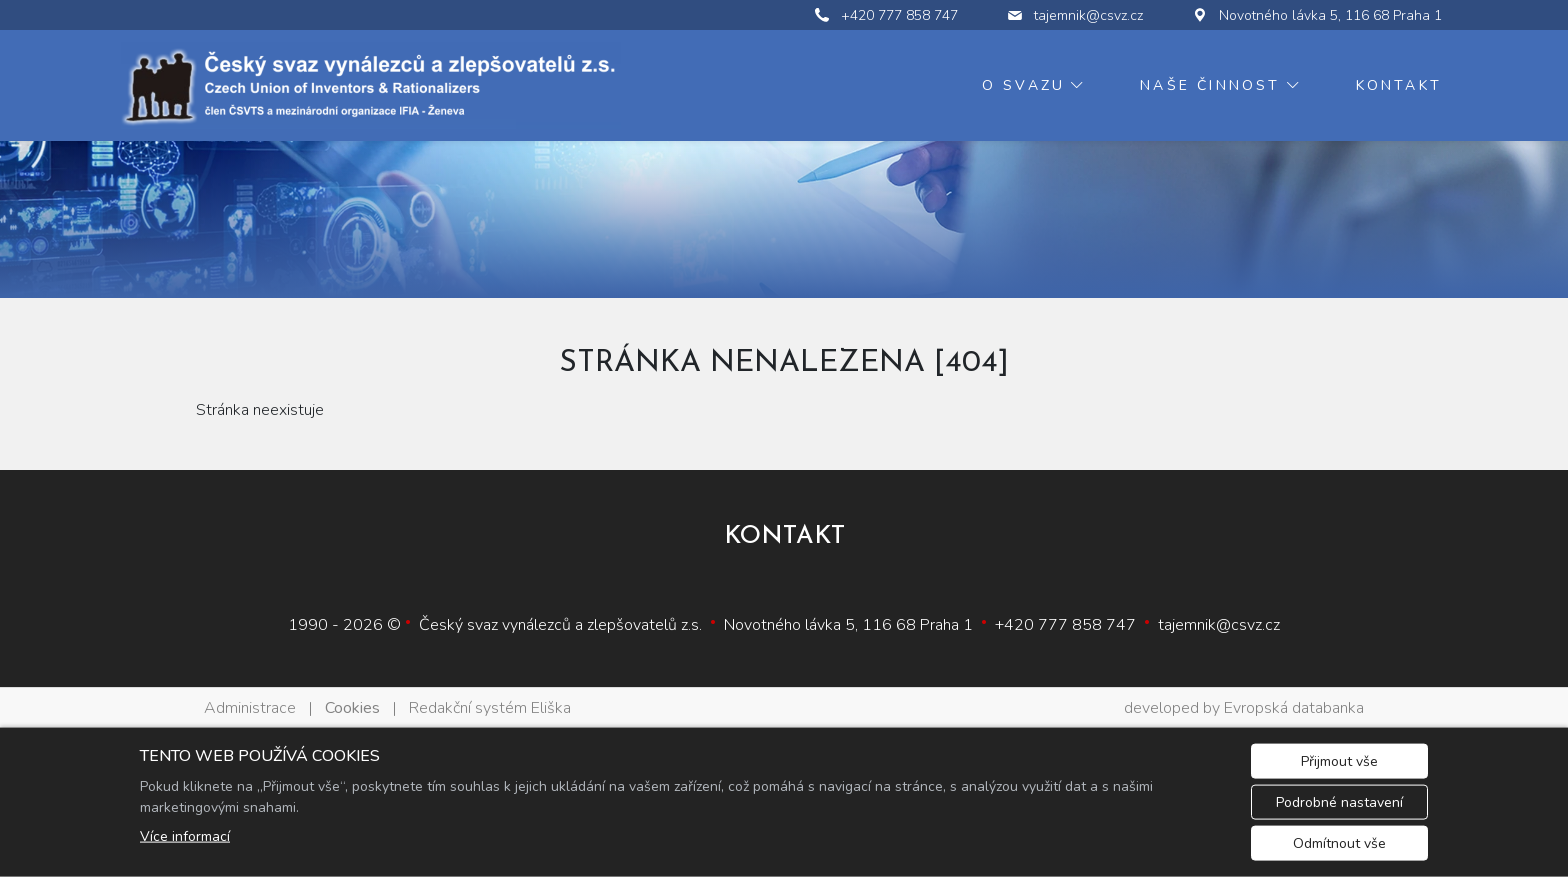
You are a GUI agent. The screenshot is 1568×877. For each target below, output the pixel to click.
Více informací (185, 836)
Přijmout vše (1339, 761)
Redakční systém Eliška (490, 708)
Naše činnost (1210, 85)
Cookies (352, 708)
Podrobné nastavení (1339, 802)
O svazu (1023, 85)
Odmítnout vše (1339, 843)
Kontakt (1399, 85)
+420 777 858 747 (1065, 625)
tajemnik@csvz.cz (1219, 625)
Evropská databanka (1294, 708)
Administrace (250, 708)
